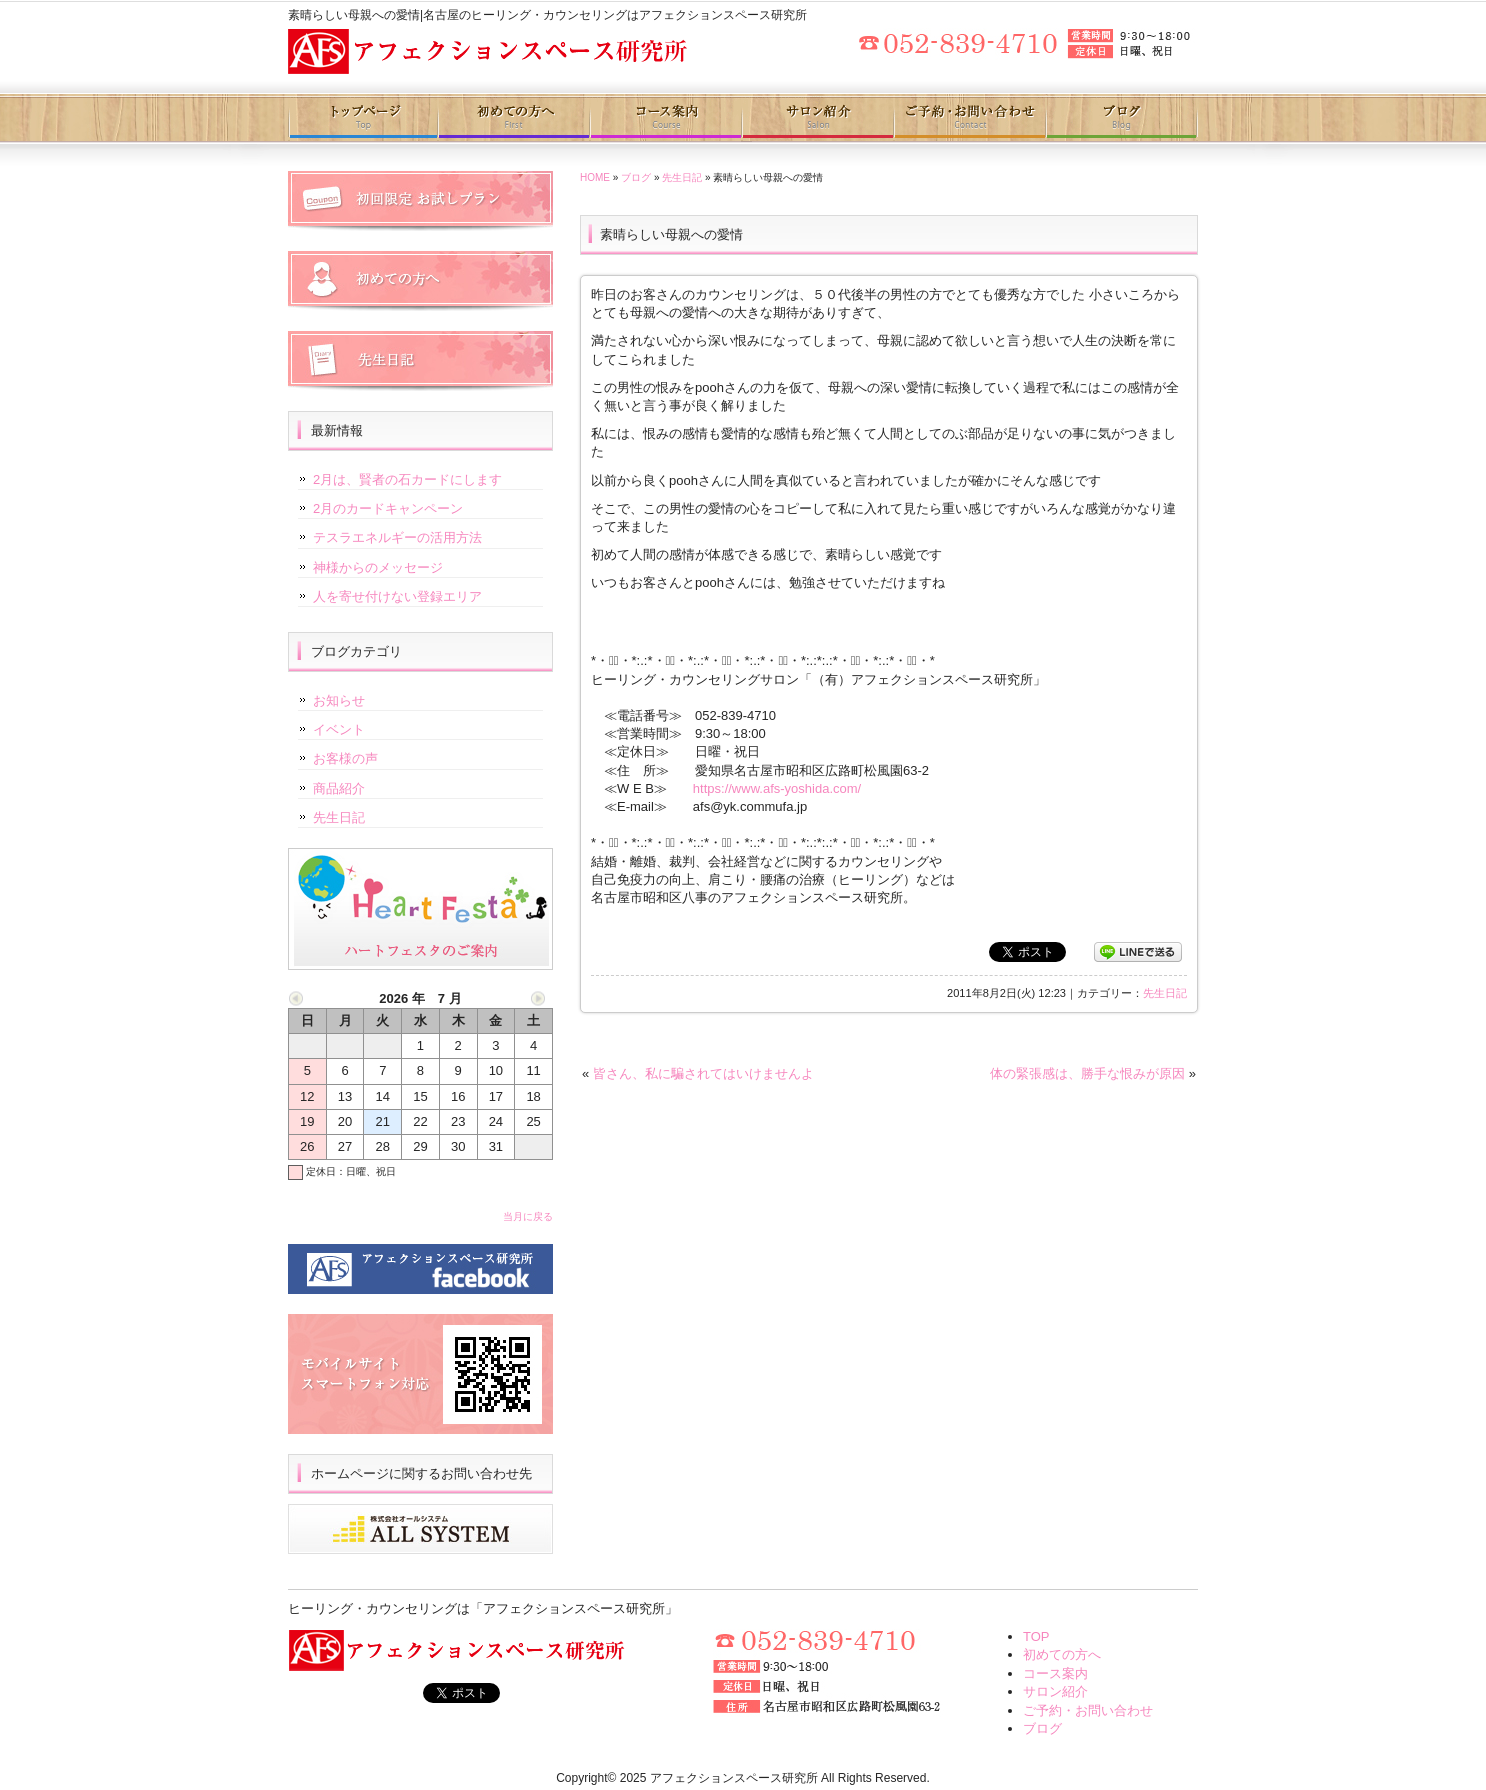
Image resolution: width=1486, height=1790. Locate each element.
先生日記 (682, 177)
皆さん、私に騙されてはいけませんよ (703, 1073)
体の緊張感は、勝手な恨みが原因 (1087, 1073)
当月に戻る (528, 1216)
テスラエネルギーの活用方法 (397, 537)
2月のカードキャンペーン (388, 508)
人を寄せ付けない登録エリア (397, 596)
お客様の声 (345, 758)
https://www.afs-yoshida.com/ (777, 788)
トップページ (363, 118)
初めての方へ (514, 118)
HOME (595, 177)
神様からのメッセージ (378, 567)
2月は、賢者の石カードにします (407, 479)
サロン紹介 (816, 118)
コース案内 (665, 118)
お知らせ (339, 700)
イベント (339, 729)
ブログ (1121, 118)
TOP (1036, 1636)
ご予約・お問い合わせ (968, 118)
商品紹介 (339, 788)
